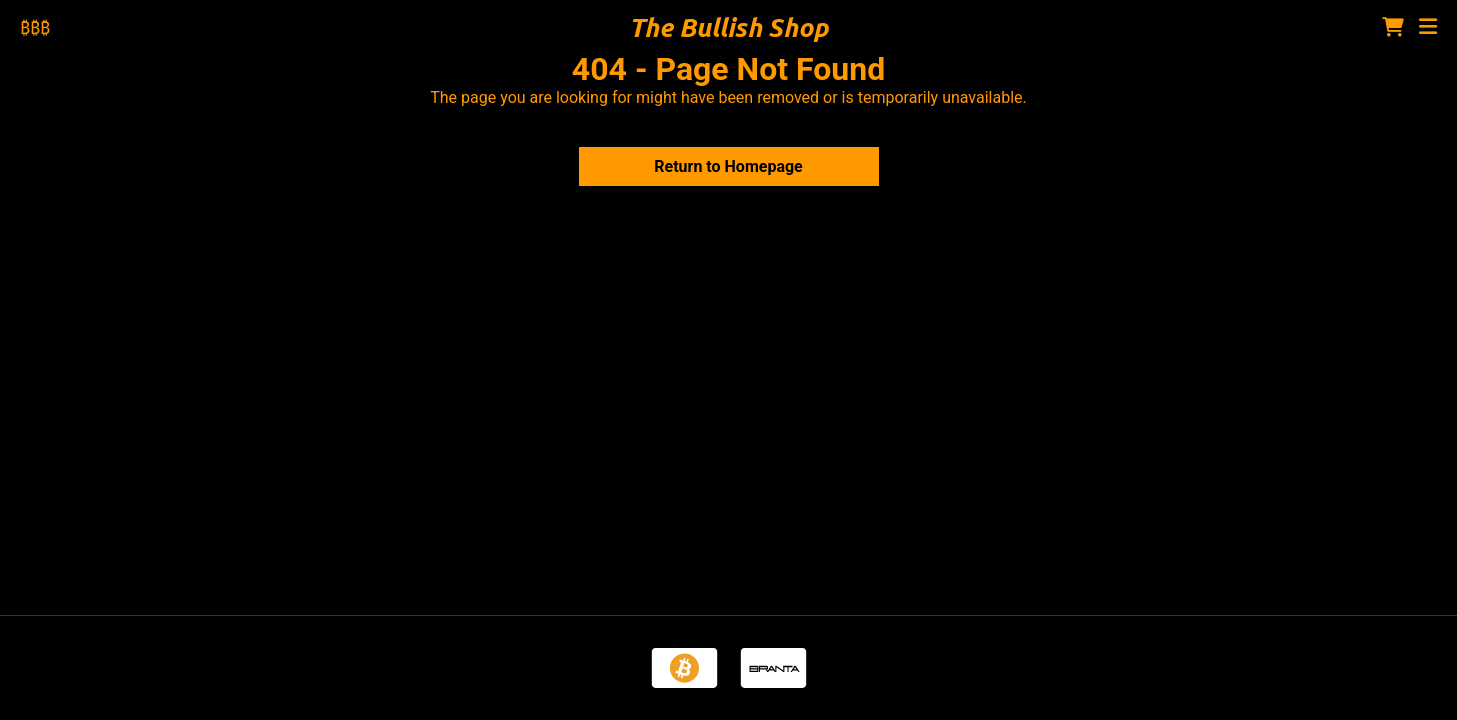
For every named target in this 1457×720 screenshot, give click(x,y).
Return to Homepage (728, 166)
